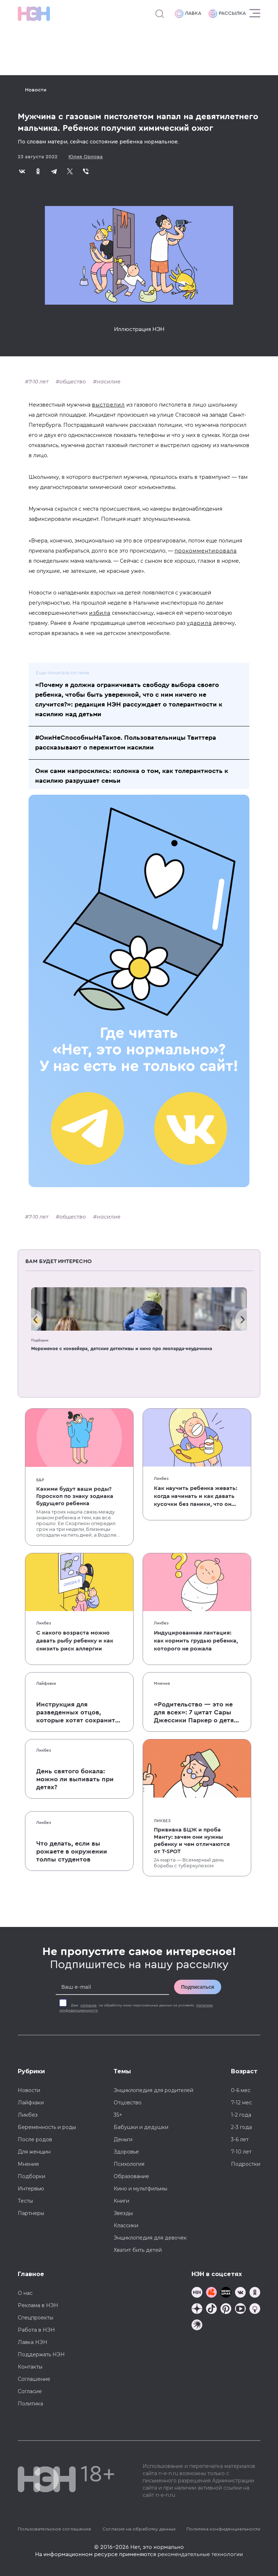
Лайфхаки (46, 1683)
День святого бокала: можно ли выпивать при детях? (75, 1779)
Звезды (123, 2213)
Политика (30, 2403)
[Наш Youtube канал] (240, 2309)
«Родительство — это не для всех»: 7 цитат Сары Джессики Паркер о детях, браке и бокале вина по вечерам (196, 1712)
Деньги (123, 2139)
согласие (88, 2005)
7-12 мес (241, 2102)
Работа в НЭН (36, 2330)
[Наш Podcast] (254, 2309)
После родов (35, 2139)
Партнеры (31, 2213)
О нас (25, 2293)
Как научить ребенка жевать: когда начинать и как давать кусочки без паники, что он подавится (195, 1496)
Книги (121, 2201)
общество (72, 381)
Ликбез (161, 1478)
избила (99, 613)
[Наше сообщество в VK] (240, 2293)
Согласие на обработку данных (139, 2529)
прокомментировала (205, 551)
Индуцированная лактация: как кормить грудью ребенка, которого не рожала (196, 1641)
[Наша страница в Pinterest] (225, 2309)
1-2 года (241, 2115)
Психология (129, 2164)
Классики (126, 2225)
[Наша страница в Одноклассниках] (254, 2293)
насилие (109, 381)
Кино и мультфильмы (140, 2188)
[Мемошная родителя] (225, 2293)
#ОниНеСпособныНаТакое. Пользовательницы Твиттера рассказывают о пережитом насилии (125, 742)
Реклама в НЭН (38, 2305)
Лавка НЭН (32, 2342)
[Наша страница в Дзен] (196, 2309)
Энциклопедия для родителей (153, 2090)
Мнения (162, 1683)
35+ (118, 2115)
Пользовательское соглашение (54, 2529)
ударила (199, 623)
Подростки (245, 2164)
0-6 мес (240, 2090)
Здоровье (126, 2151)
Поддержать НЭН (41, 2354)
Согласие (30, 2391)
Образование (131, 2176)
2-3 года (241, 2127)
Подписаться (197, 1987)
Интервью (31, 2188)
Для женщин (34, 2151)
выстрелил (108, 405)
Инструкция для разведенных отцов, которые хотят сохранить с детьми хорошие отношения (77, 1712)
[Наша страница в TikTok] (211, 2309)
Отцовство (128, 2102)
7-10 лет (39, 381)
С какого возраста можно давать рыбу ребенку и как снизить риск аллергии (74, 1641)
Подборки (40, 1340)
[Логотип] (34, 14)
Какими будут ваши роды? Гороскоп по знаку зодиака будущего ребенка (74, 1496)
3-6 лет (240, 2139)
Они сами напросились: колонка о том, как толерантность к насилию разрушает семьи (131, 776)
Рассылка (227, 13)
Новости (35, 90)
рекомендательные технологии (200, 2554)
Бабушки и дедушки (141, 2127)
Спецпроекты (35, 2317)
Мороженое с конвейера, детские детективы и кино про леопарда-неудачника (121, 1348)
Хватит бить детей (138, 2250)
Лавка (188, 13)
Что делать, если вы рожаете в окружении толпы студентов (71, 1851)
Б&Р (40, 1480)
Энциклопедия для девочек (150, 2237)
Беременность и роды (47, 2127)
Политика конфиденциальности (223, 2529)
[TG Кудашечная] (211, 2293)
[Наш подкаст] (196, 2325)
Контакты (30, 2367)
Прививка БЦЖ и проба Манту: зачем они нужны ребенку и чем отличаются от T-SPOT (192, 1840)
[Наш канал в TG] (196, 2293)
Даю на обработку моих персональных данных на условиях (136, 2008)
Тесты (25, 2201)
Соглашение (34, 2379)
